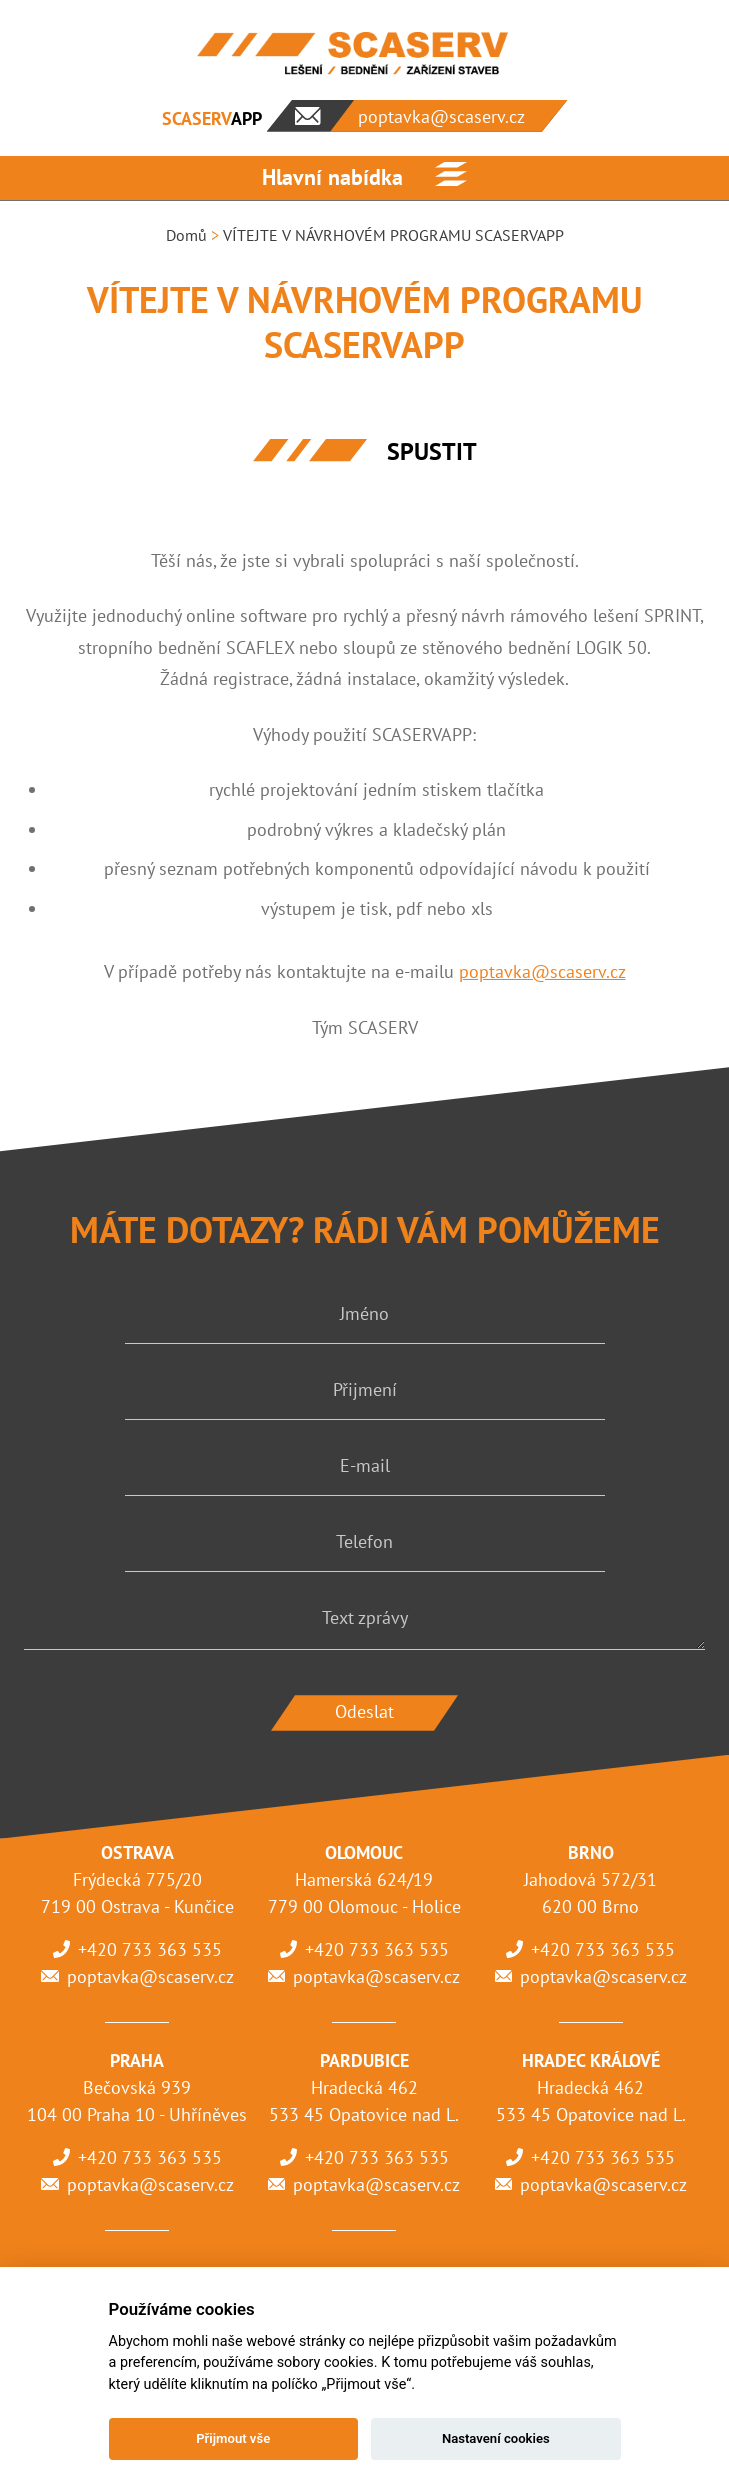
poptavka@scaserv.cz (542, 971)
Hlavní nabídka (332, 177)
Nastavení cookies (496, 2438)
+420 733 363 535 (150, 1949)
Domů (186, 235)
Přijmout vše (233, 2438)
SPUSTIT (432, 451)
